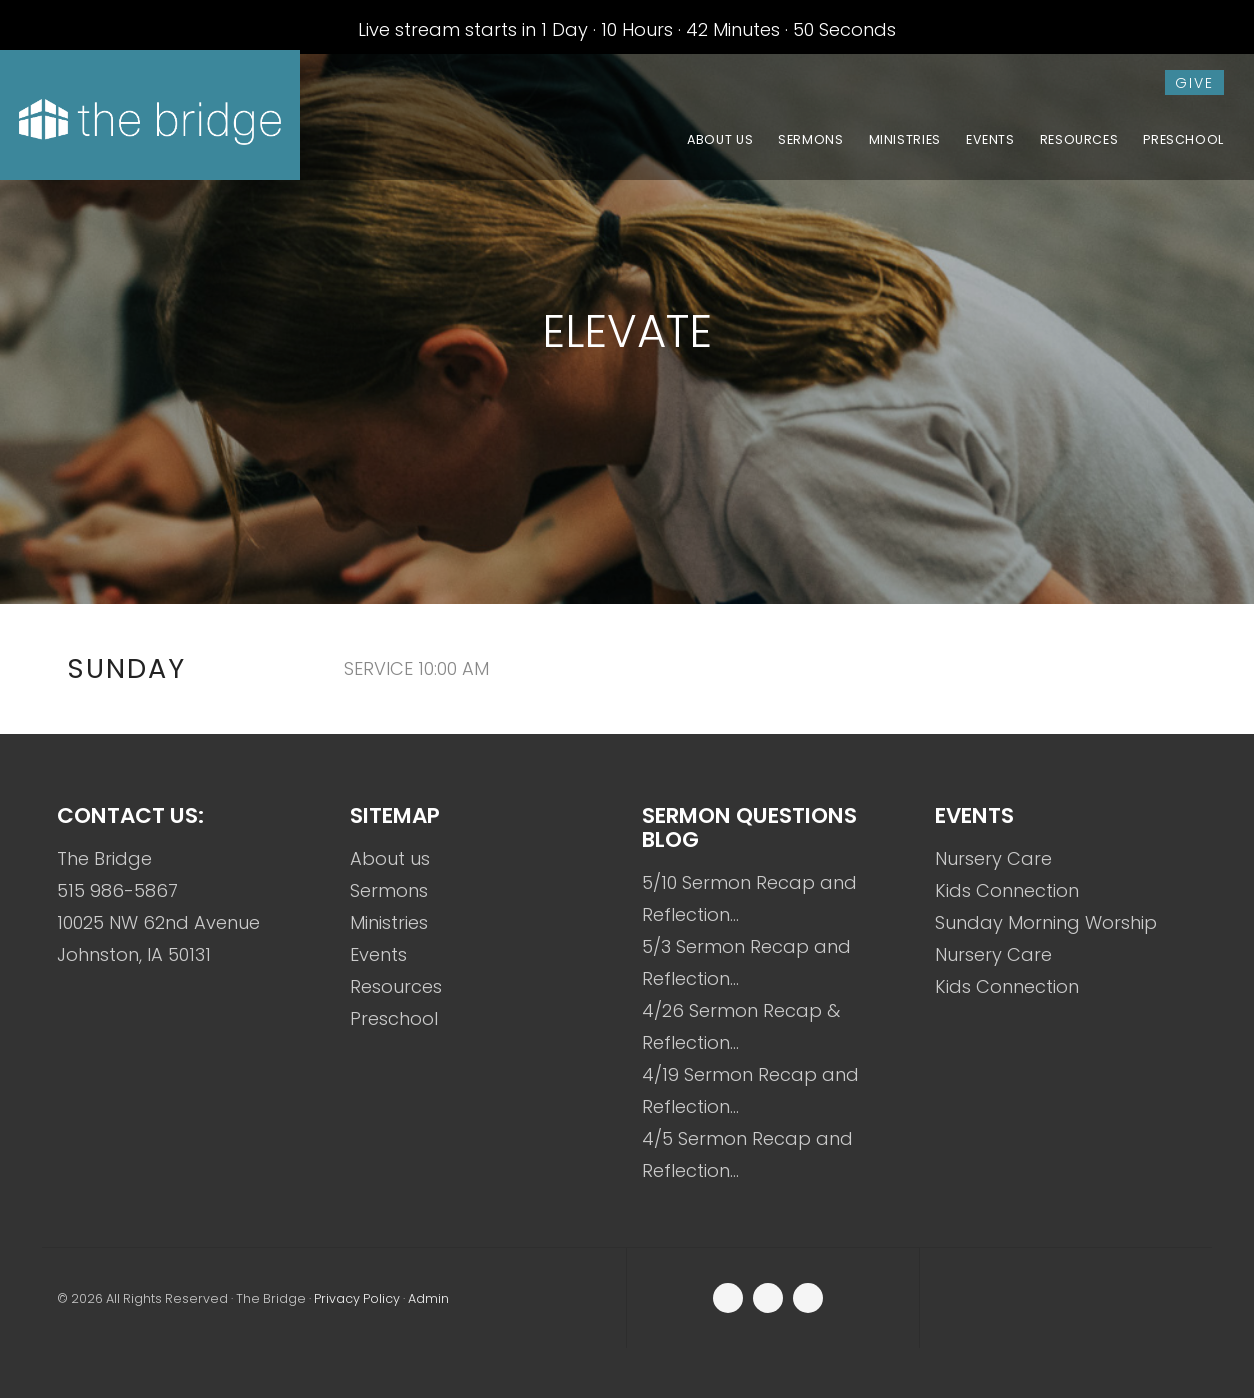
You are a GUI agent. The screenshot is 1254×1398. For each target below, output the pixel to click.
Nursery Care (993, 858)
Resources (396, 986)
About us (390, 858)
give (1194, 83)
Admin (428, 1298)
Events (378, 954)
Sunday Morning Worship (1046, 922)
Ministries (389, 922)
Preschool (394, 1018)
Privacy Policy (357, 1298)
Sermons (389, 890)
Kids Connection (1007, 890)
